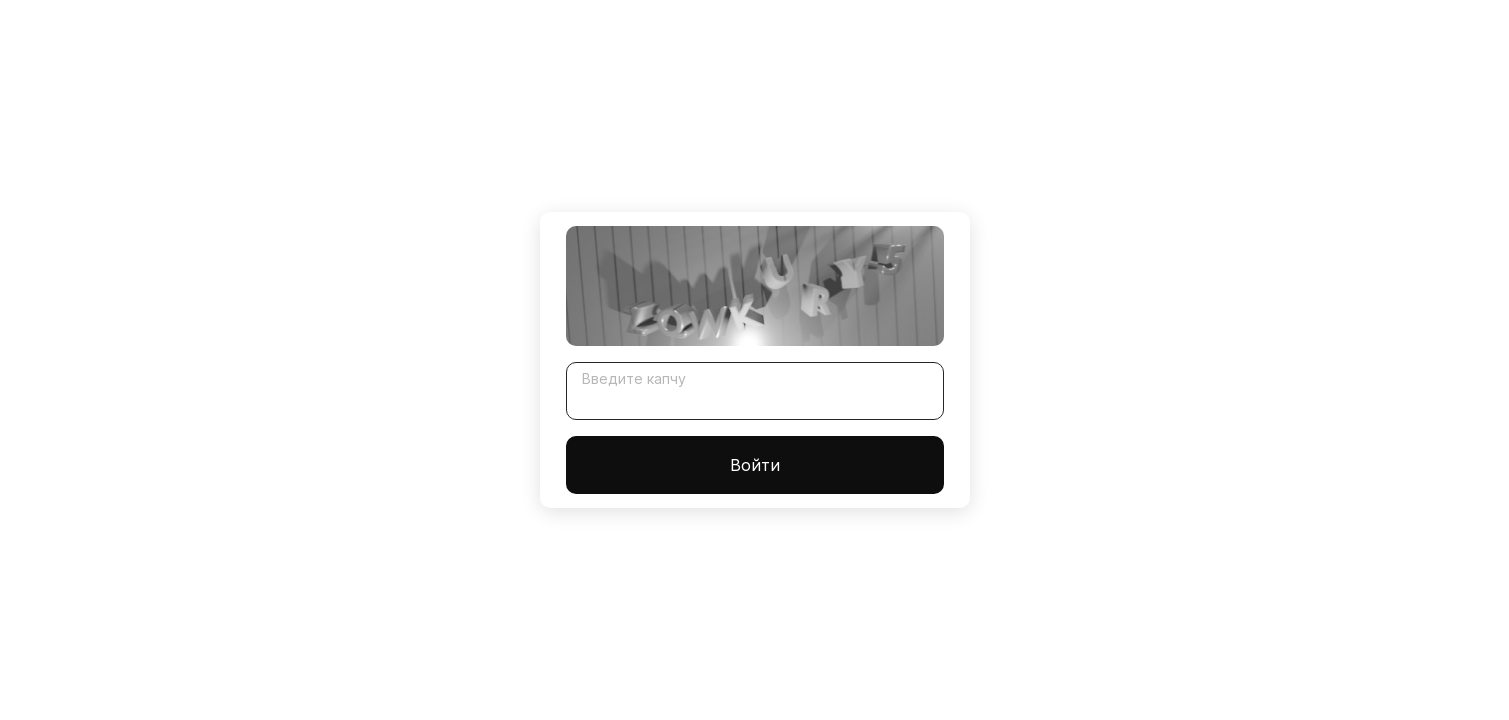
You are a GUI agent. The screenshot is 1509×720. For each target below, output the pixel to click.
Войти (755, 465)
